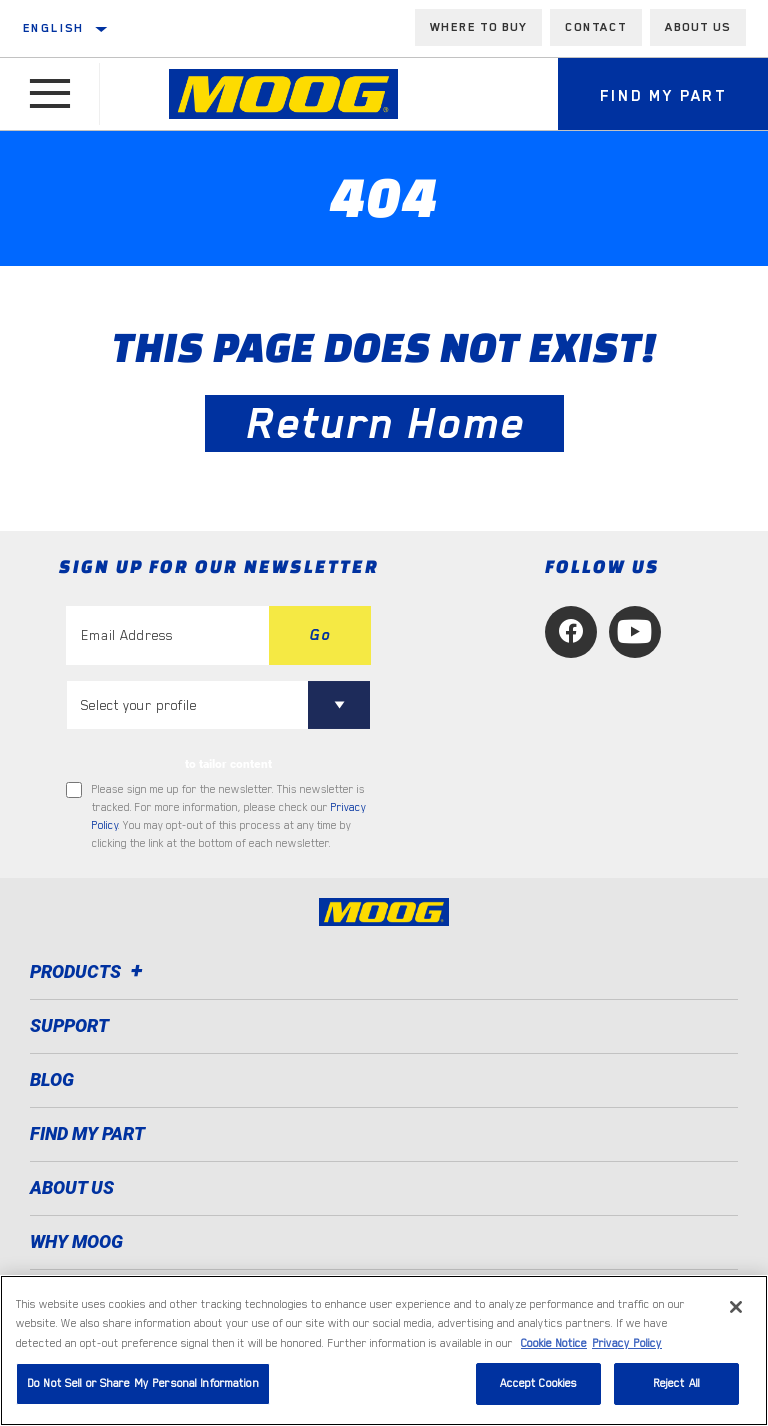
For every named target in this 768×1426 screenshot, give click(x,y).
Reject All (676, 1383)
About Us (72, 1187)
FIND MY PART (87, 1133)
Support (69, 1025)
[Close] (736, 1307)
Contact (596, 27)
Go (320, 635)
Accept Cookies (539, 1383)
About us (698, 27)
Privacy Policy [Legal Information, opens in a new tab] (627, 1343)
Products (89, 971)
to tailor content (228, 764)
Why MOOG (76, 1241)
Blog (52, 1079)
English (54, 28)
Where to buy (478, 27)
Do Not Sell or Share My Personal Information (143, 1383)
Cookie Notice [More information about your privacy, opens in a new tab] (554, 1343)
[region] (384, 1350)
